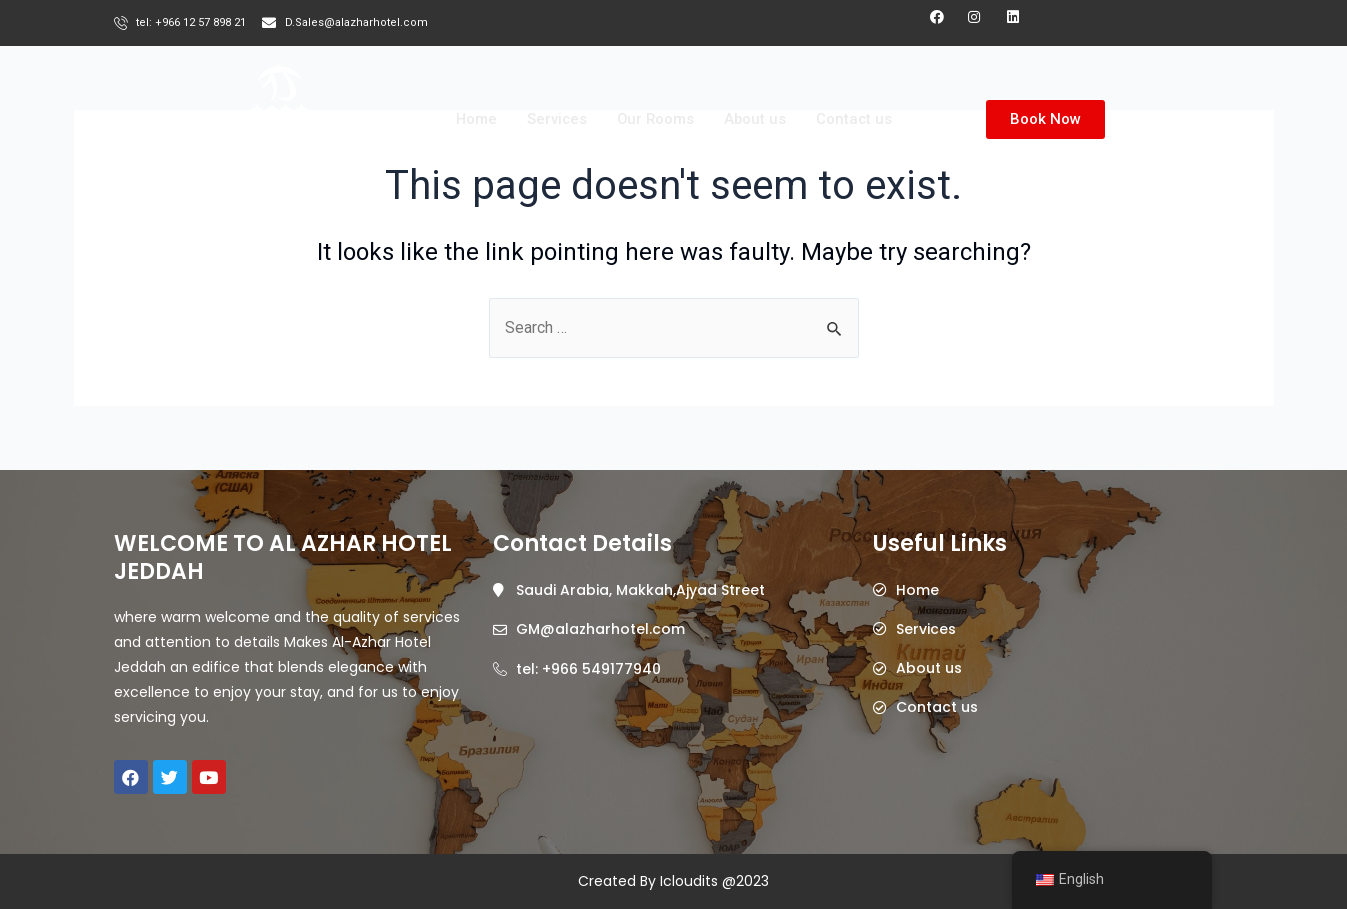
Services (555, 119)
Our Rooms (655, 119)
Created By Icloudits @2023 (673, 881)
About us (756, 119)
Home (474, 119)
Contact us (856, 119)
